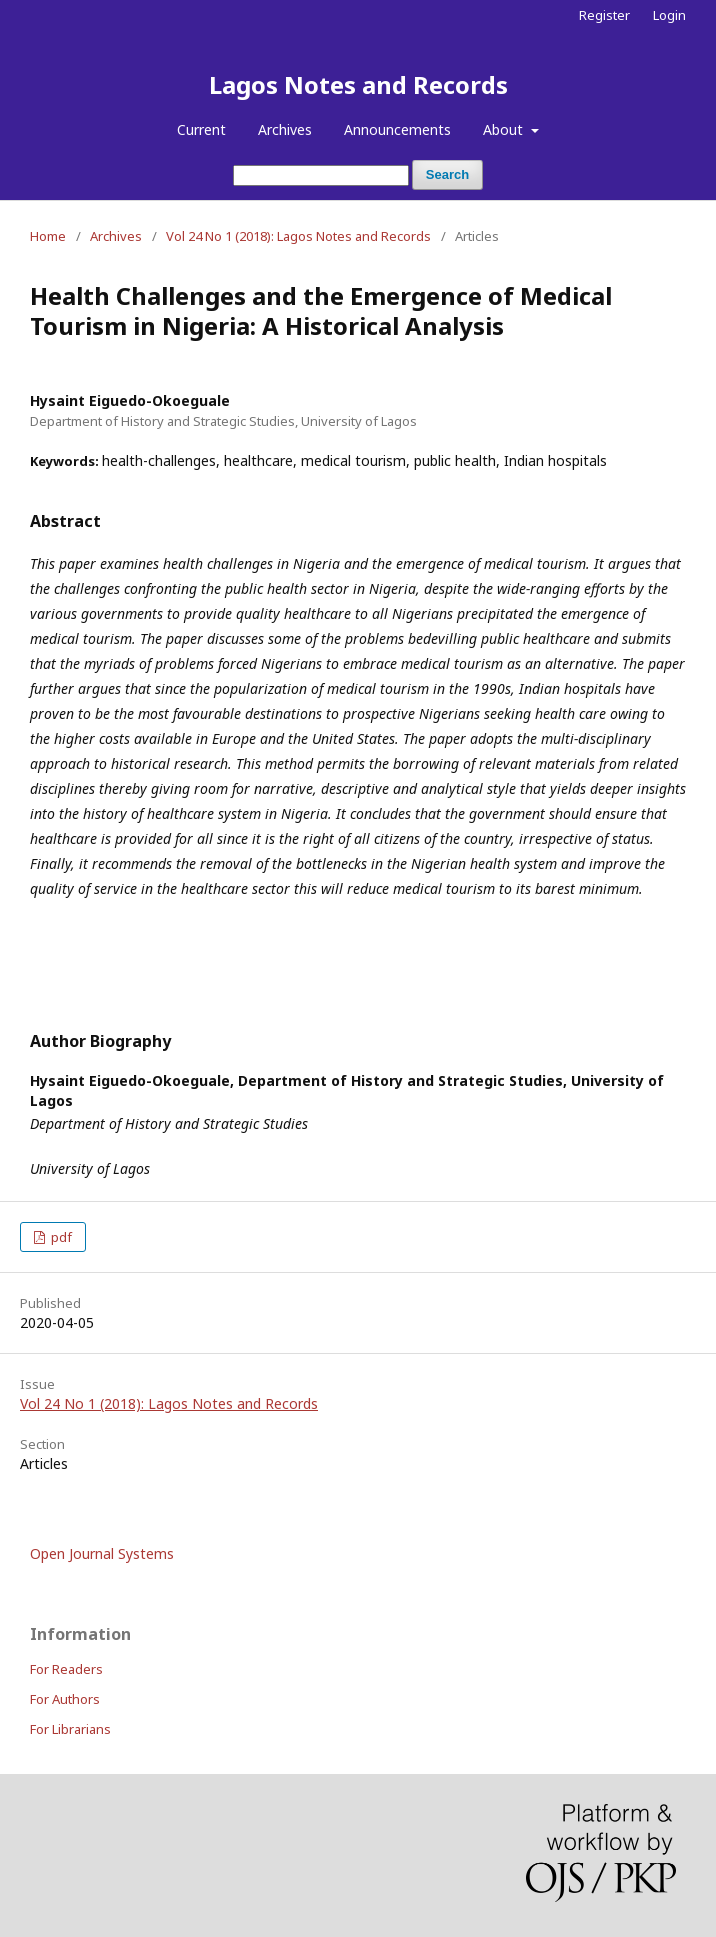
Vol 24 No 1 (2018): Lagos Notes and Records (298, 236)
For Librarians (70, 1729)
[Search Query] (321, 175)
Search (447, 174)
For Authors (65, 1699)
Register (604, 15)
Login (669, 15)
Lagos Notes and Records (358, 84)
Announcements (397, 129)
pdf (60, 1237)
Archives (285, 129)
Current (201, 129)
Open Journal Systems (102, 1553)
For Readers (66, 1669)
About (505, 129)
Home (48, 236)
